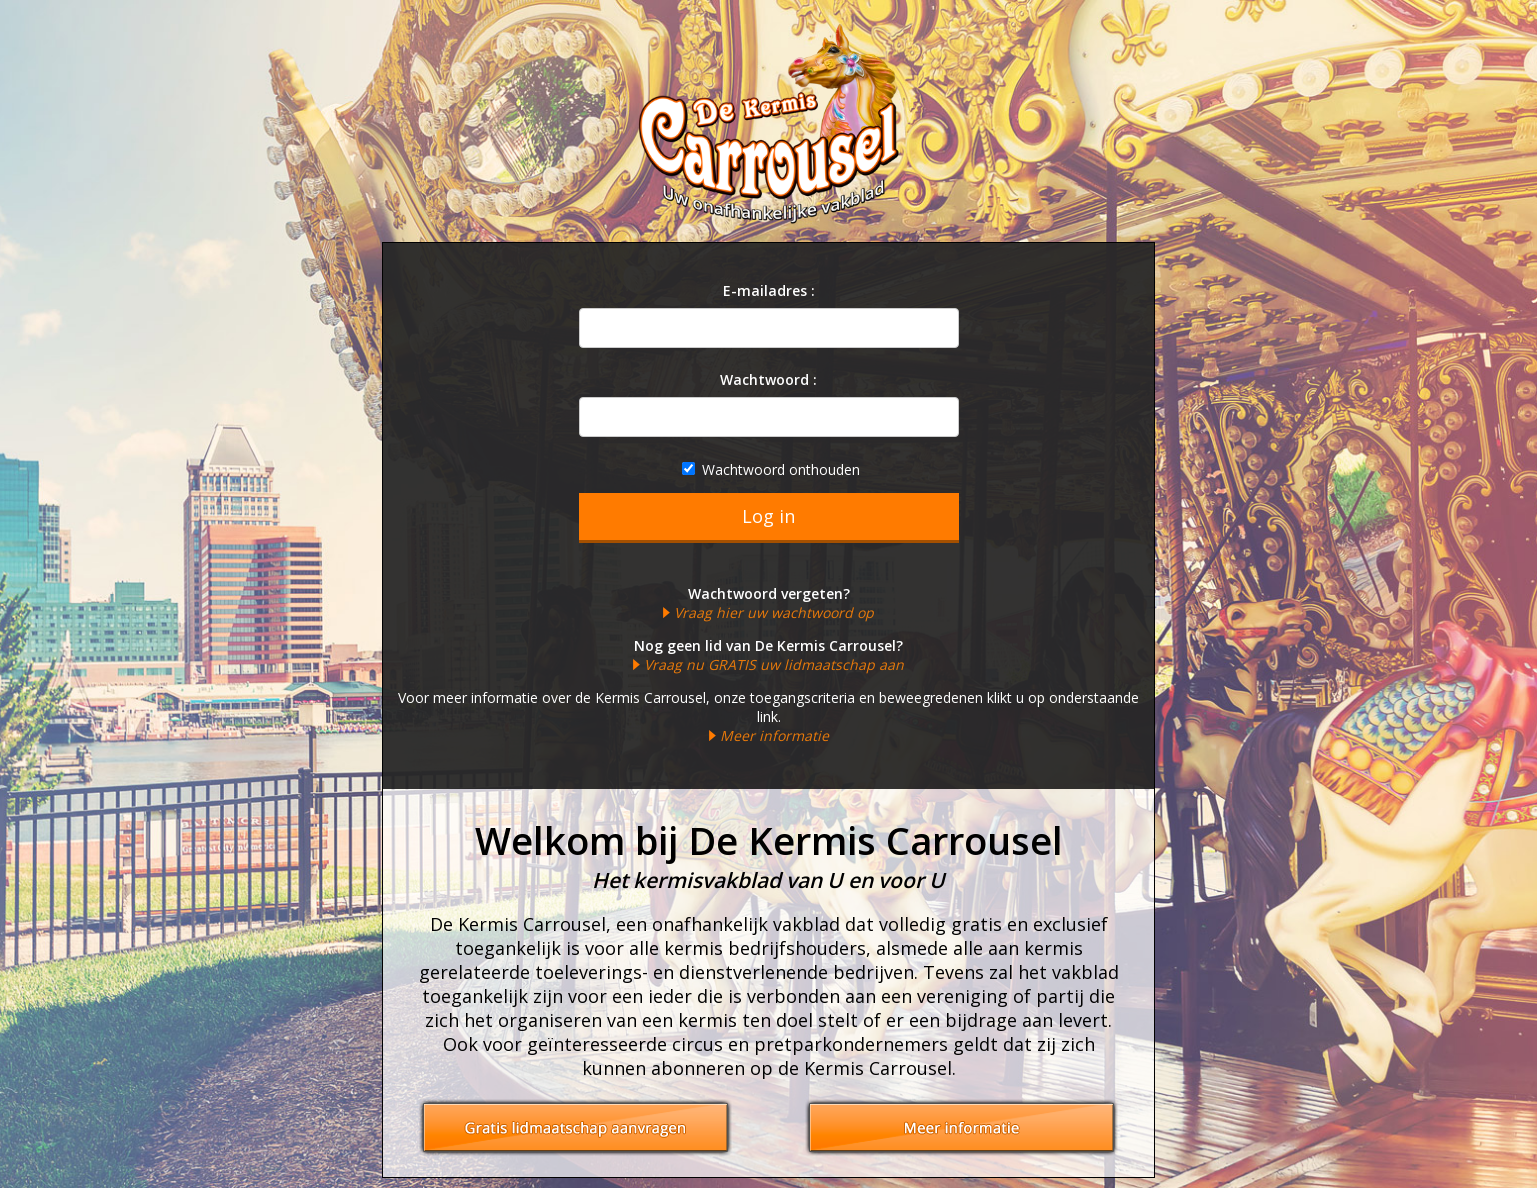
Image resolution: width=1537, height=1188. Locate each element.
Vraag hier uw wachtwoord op (774, 612)
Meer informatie (774, 735)
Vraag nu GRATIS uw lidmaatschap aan (774, 664)
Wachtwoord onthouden (771, 469)
